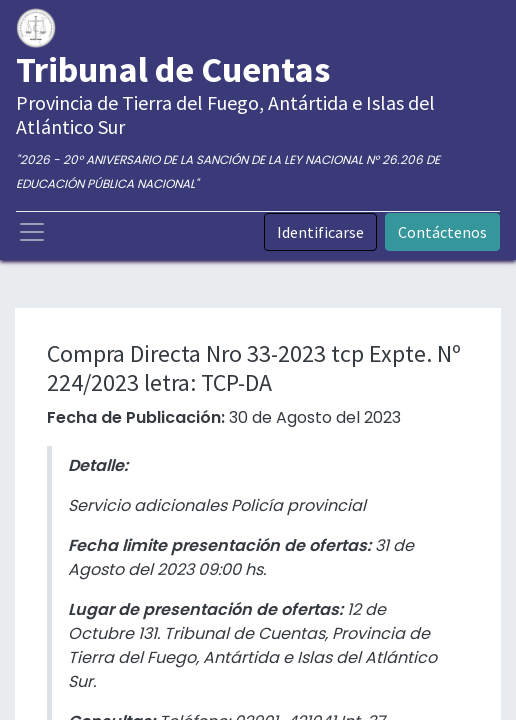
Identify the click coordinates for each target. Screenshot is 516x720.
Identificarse (320, 232)
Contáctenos (442, 232)
